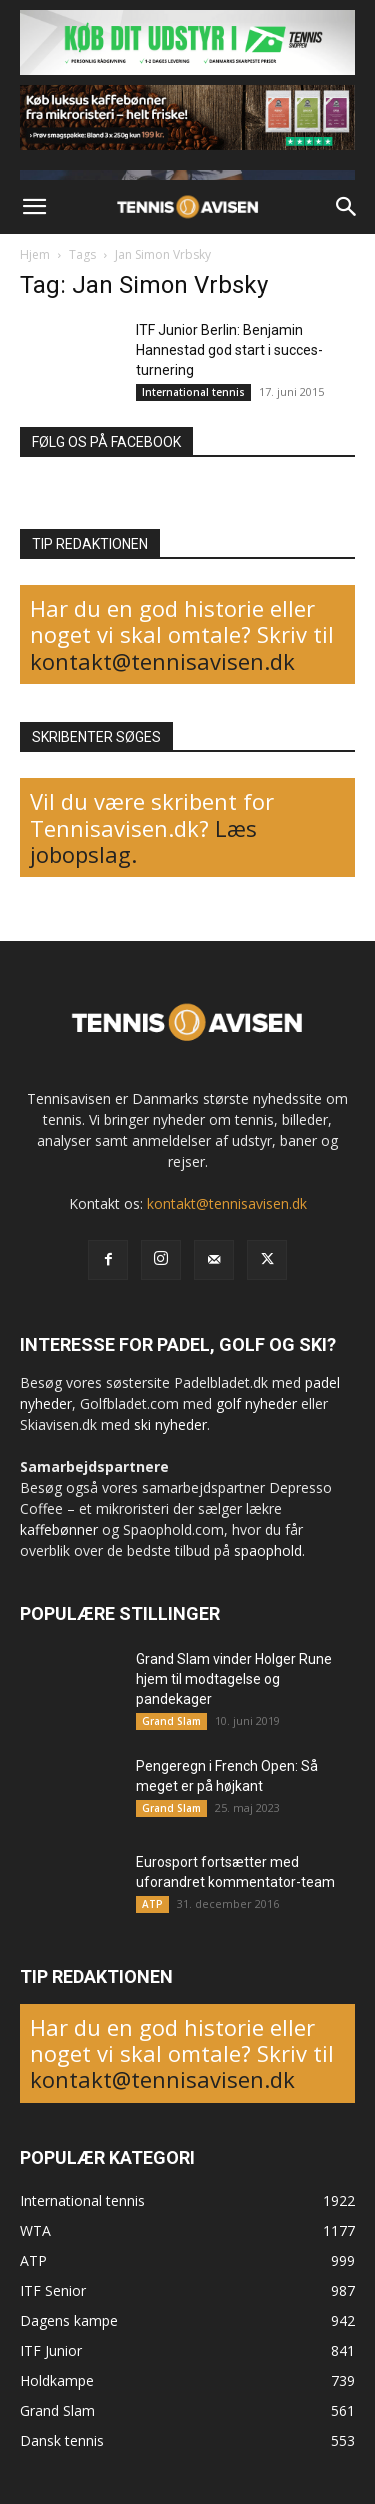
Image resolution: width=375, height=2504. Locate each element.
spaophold (268, 1550)
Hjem (35, 254)
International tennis (193, 392)
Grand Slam (171, 1721)
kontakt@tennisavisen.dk (162, 661)
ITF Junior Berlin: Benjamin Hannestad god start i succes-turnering (229, 350)
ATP (152, 1904)
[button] (34, 207)
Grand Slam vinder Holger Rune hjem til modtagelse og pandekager (234, 1679)
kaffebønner (59, 1529)
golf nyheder (256, 1403)
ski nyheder (170, 1424)
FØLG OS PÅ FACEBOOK (106, 442)
